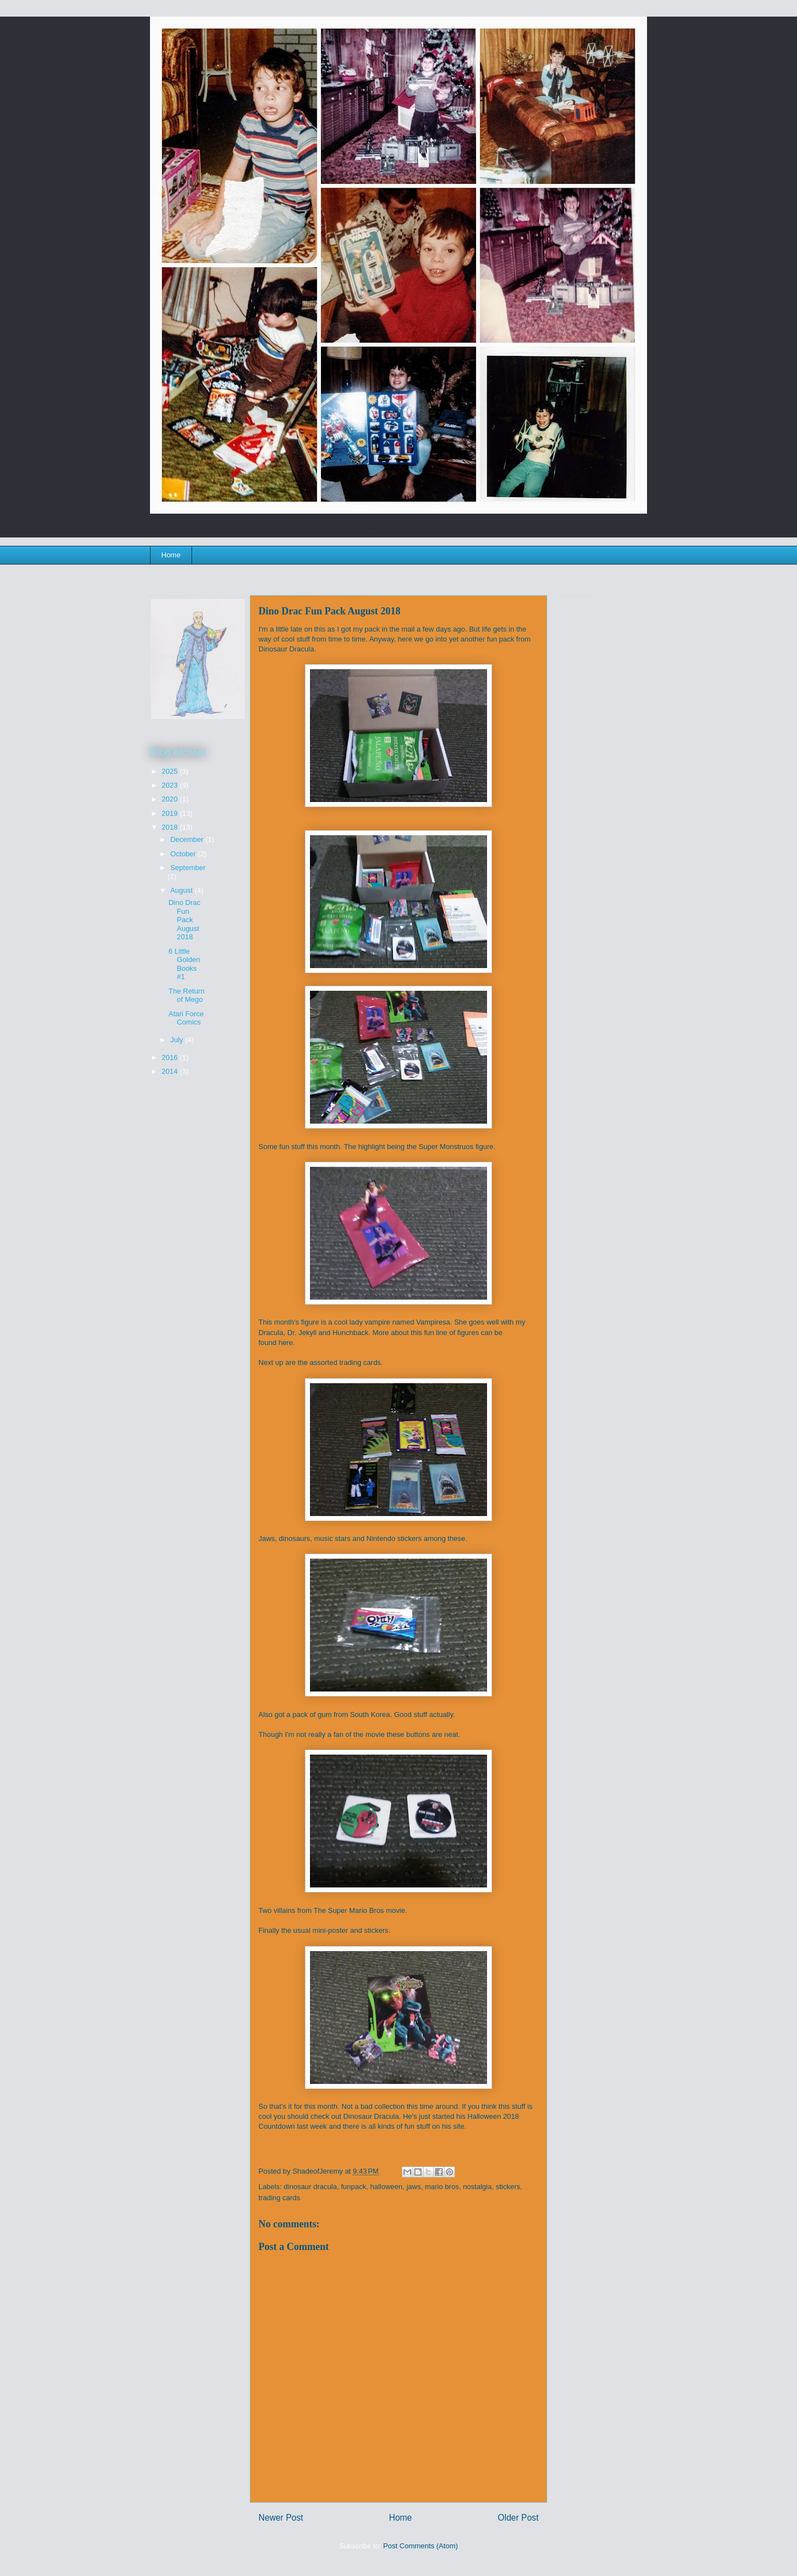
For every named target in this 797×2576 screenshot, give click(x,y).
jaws (413, 2186)
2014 (171, 1071)
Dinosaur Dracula (370, 2116)
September (188, 867)
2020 (171, 799)
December (188, 839)
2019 (171, 813)
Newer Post (280, 2517)
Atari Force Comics (186, 1018)
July (177, 1040)
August (182, 890)
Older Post (518, 2517)
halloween (386, 2186)
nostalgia (477, 2186)
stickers (508, 2186)
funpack (353, 2186)
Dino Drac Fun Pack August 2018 (184, 919)
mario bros (442, 2186)
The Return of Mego (186, 995)
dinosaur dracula (310, 2186)
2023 (171, 785)
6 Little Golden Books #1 (184, 964)
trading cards (279, 2198)
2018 (171, 827)
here (285, 1342)
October (184, 854)
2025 (171, 771)
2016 (171, 1057)
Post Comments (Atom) (420, 2546)
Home (171, 555)
